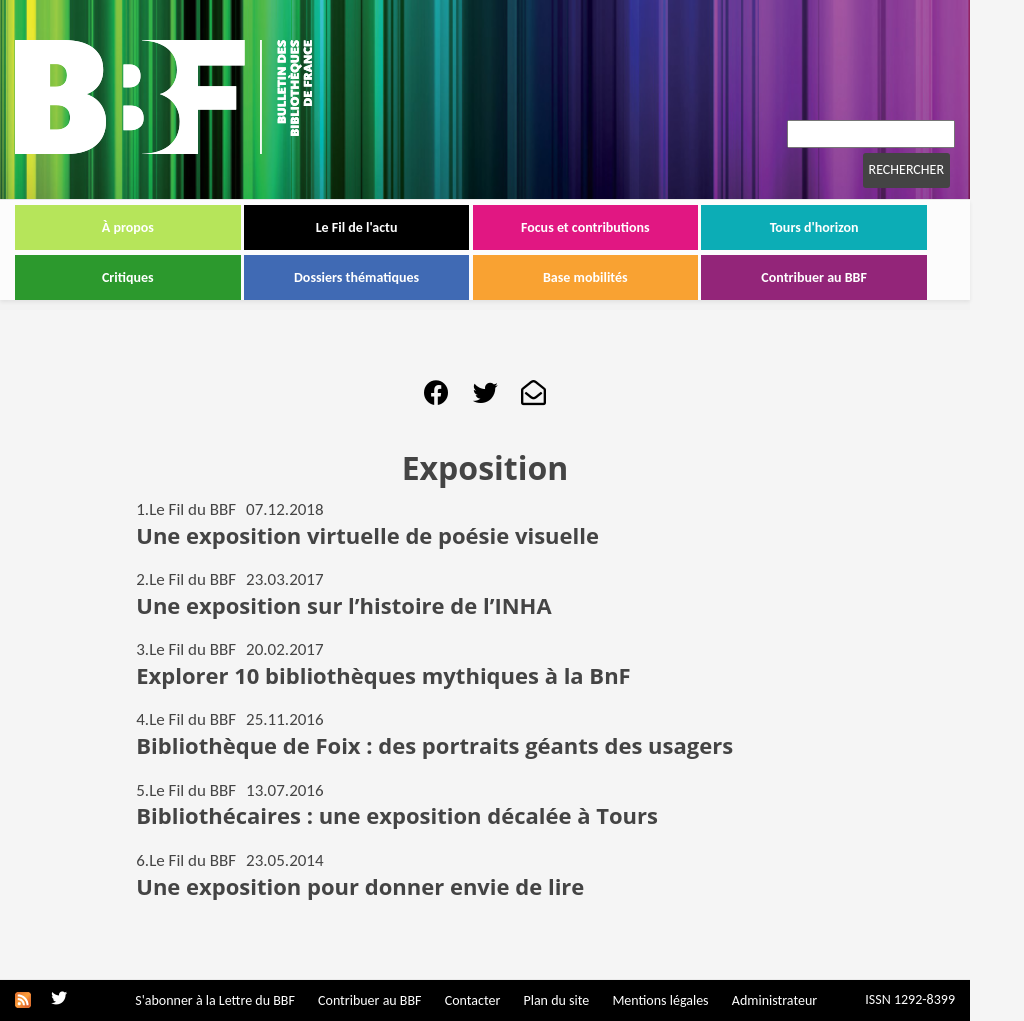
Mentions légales (660, 1000)
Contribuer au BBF (814, 277)
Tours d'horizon (814, 227)
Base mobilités (585, 277)
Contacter (473, 1000)
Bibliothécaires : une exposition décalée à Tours (397, 815)
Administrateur (774, 1000)
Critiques (128, 277)
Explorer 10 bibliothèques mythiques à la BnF (383, 675)
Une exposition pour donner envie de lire (360, 886)
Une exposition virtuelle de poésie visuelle (367, 535)
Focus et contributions (585, 227)
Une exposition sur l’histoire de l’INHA (343, 605)
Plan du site (556, 1000)
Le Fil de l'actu (357, 227)
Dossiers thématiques (356, 277)
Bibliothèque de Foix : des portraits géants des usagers (434, 745)
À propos (128, 227)
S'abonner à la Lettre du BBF (215, 1000)
